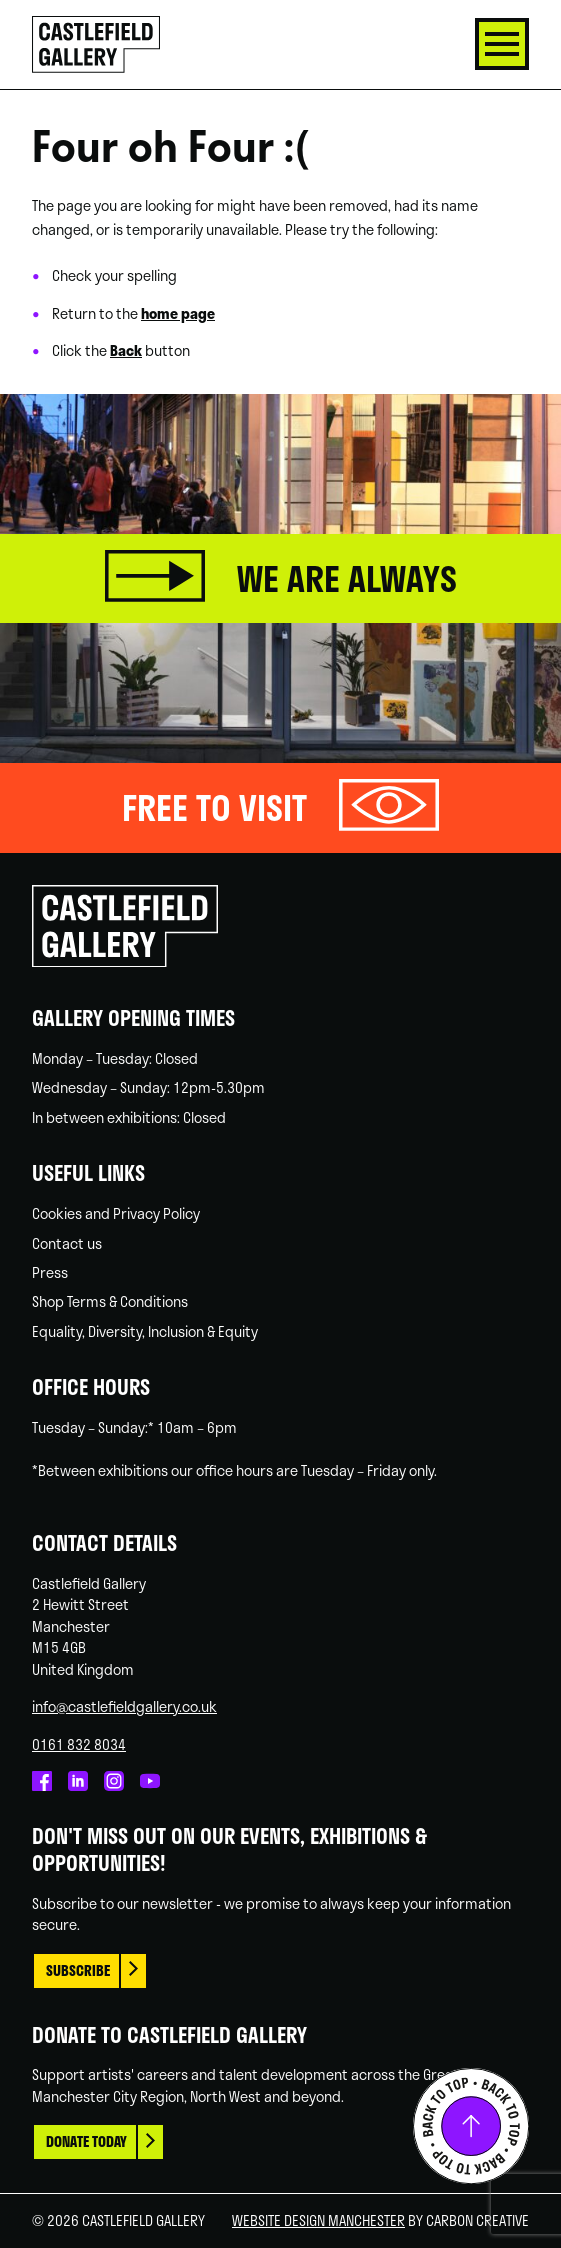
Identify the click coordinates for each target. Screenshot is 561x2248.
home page (178, 313)
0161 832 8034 (79, 1744)
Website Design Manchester (318, 2220)
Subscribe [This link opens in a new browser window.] (78, 1970)
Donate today (86, 2141)
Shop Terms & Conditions (110, 1301)
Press (50, 1272)
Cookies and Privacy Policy (116, 1213)
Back (126, 350)
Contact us (67, 1243)
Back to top (471, 2126)
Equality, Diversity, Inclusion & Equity (145, 1331)
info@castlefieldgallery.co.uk (124, 1706)
